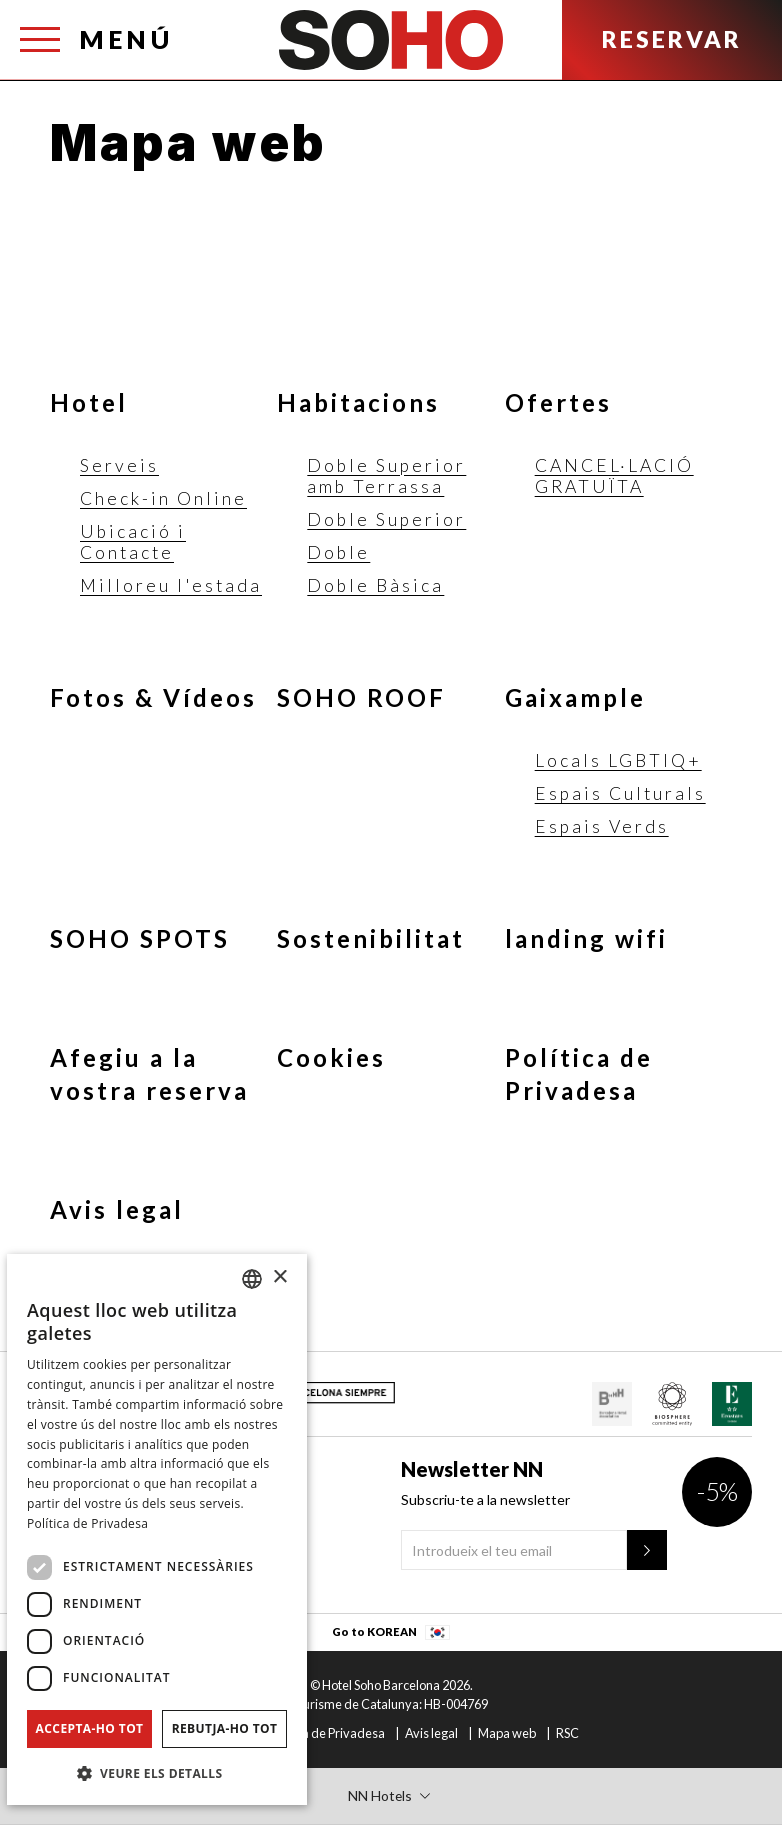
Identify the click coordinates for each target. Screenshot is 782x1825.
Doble (338, 552)
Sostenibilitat (371, 938)
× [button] (279, 1277)
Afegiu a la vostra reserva (149, 1074)
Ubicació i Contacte (133, 542)
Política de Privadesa (579, 1074)
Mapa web (507, 1733)
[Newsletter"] (647, 1550)
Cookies (331, 1057)
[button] (157, 1773)
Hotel (89, 402)
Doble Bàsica (375, 585)
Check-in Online (163, 498)
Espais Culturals (620, 793)
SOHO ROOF (361, 697)
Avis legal (117, 1209)
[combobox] (252, 1279)
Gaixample (575, 697)
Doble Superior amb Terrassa (386, 476)
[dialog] (157, 1529)
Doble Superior (386, 519)
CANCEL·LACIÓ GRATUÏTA (614, 476)
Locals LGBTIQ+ (618, 760)
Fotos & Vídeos (153, 697)
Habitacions (358, 402)
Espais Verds (602, 826)
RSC (567, 1733)
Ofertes (558, 402)
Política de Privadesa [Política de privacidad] (87, 1523)
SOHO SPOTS (140, 938)
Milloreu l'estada (171, 585)
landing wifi (586, 938)
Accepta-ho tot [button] (90, 1728)
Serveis (119, 465)
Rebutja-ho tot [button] (225, 1728)
